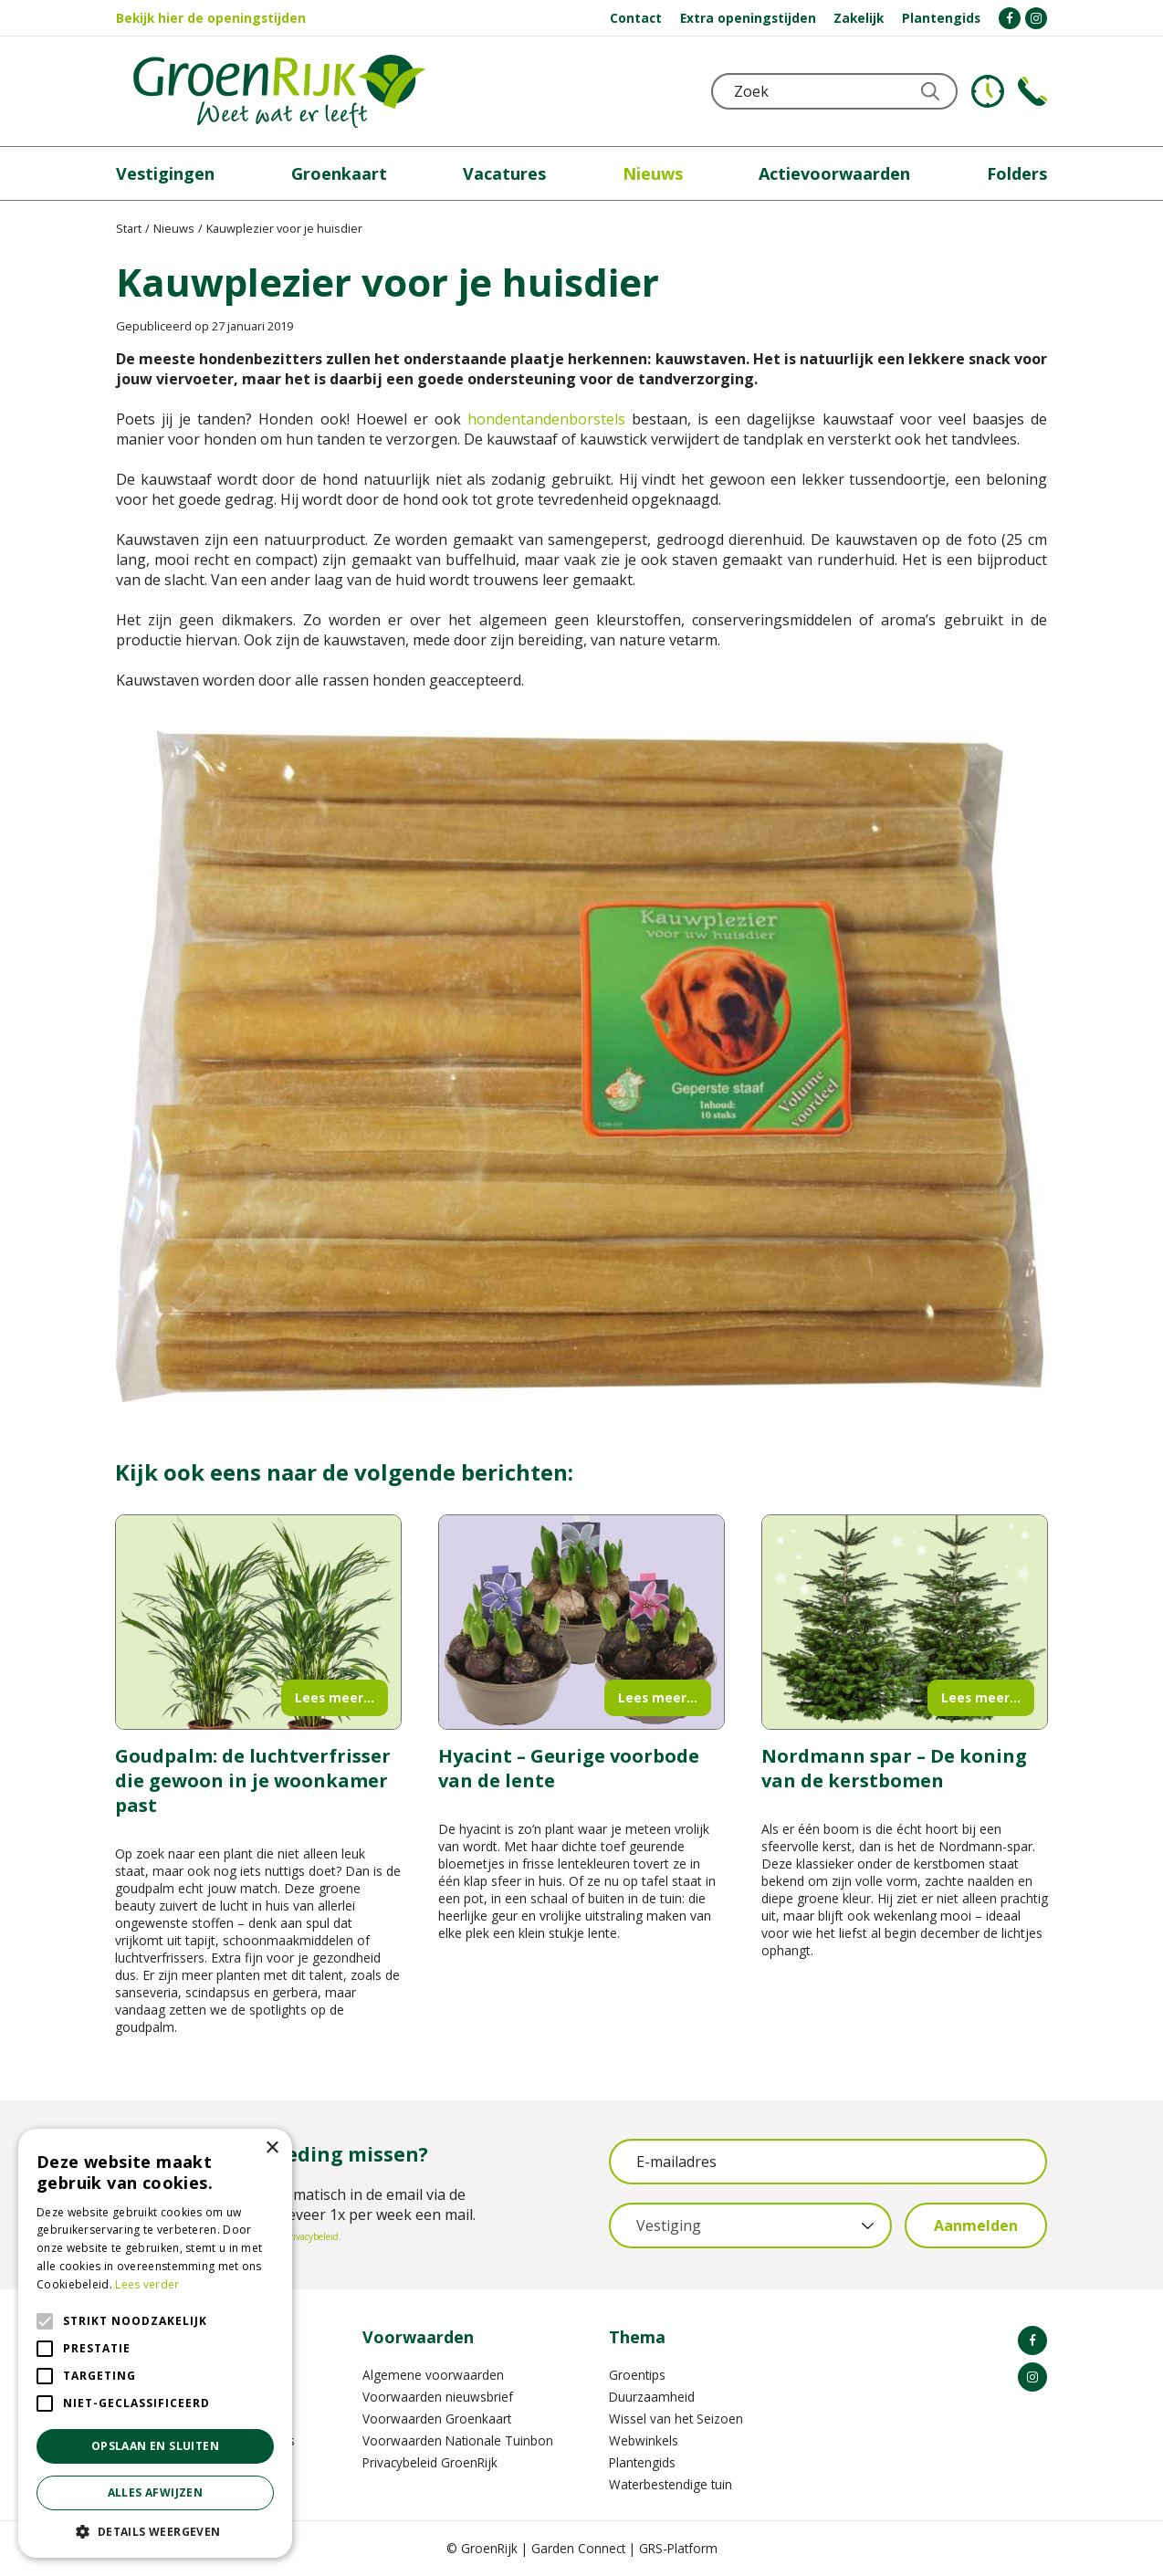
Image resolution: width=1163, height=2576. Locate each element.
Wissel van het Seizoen (676, 2418)
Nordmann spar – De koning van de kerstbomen (894, 1768)
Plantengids (642, 2462)
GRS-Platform (678, 2548)
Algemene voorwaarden (433, 2374)
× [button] (271, 2148)
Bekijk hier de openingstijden (211, 17)
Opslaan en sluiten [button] (155, 2446)
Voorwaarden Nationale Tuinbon (457, 2440)
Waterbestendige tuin (670, 2484)
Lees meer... (334, 1697)
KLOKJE (987, 91)
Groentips (637, 2374)
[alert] (155, 2343)
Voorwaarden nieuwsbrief (437, 2396)
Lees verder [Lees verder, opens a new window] (147, 2284)
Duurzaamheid (652, 2396)
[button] (155, 2530)
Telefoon (1032, 91)
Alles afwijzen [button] (156, 2492)
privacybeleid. (312, 2236)
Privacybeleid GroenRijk (430, 2462)
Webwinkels (643, 2440)
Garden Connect (578, 2548)
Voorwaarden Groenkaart (436, 2418)
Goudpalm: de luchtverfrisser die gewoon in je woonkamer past (253, 1780)
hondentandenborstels (546, 419)
